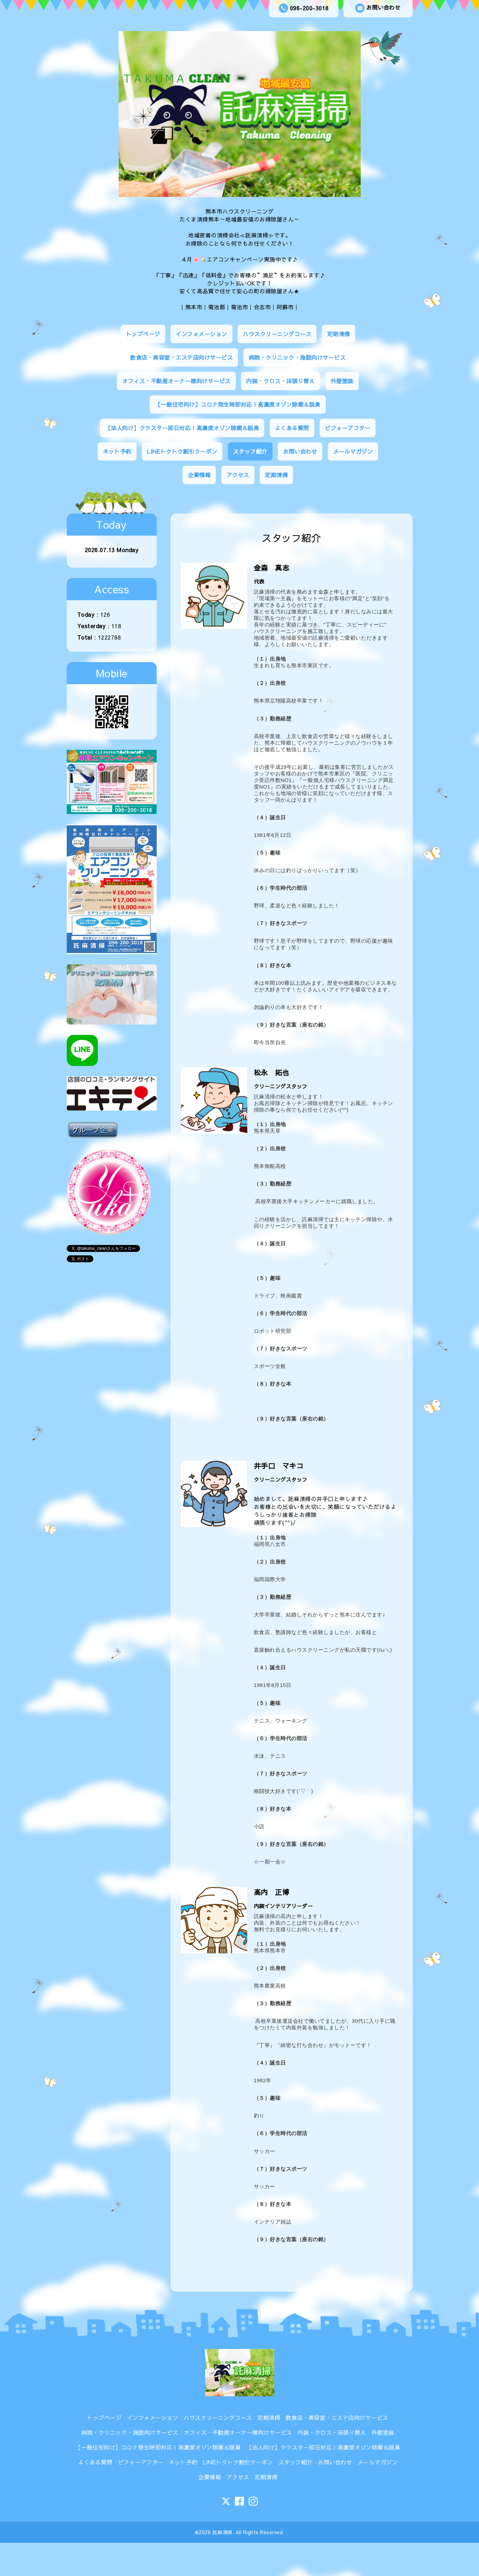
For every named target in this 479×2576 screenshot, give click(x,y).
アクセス (238, 475)
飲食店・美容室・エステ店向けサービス (181, 357)
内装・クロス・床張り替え (280, 381)
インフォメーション (201, 334)
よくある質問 (292, 428)
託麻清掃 (222, 2532)
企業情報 (199, 475)
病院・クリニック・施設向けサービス (297, 357)
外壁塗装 (342, 381)
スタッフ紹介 (250, 451)
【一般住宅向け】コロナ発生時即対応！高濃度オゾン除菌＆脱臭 (238, 404)
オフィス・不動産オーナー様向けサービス (176, 381)
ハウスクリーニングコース (277, 334)
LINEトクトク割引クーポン (182, 451)
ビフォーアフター (347, 428)
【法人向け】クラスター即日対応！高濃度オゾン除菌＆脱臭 (182, 428)
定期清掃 (338, 334)
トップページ (143, 334)
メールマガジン (353, 451)
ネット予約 (117, 451)
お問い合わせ (377, 8)
